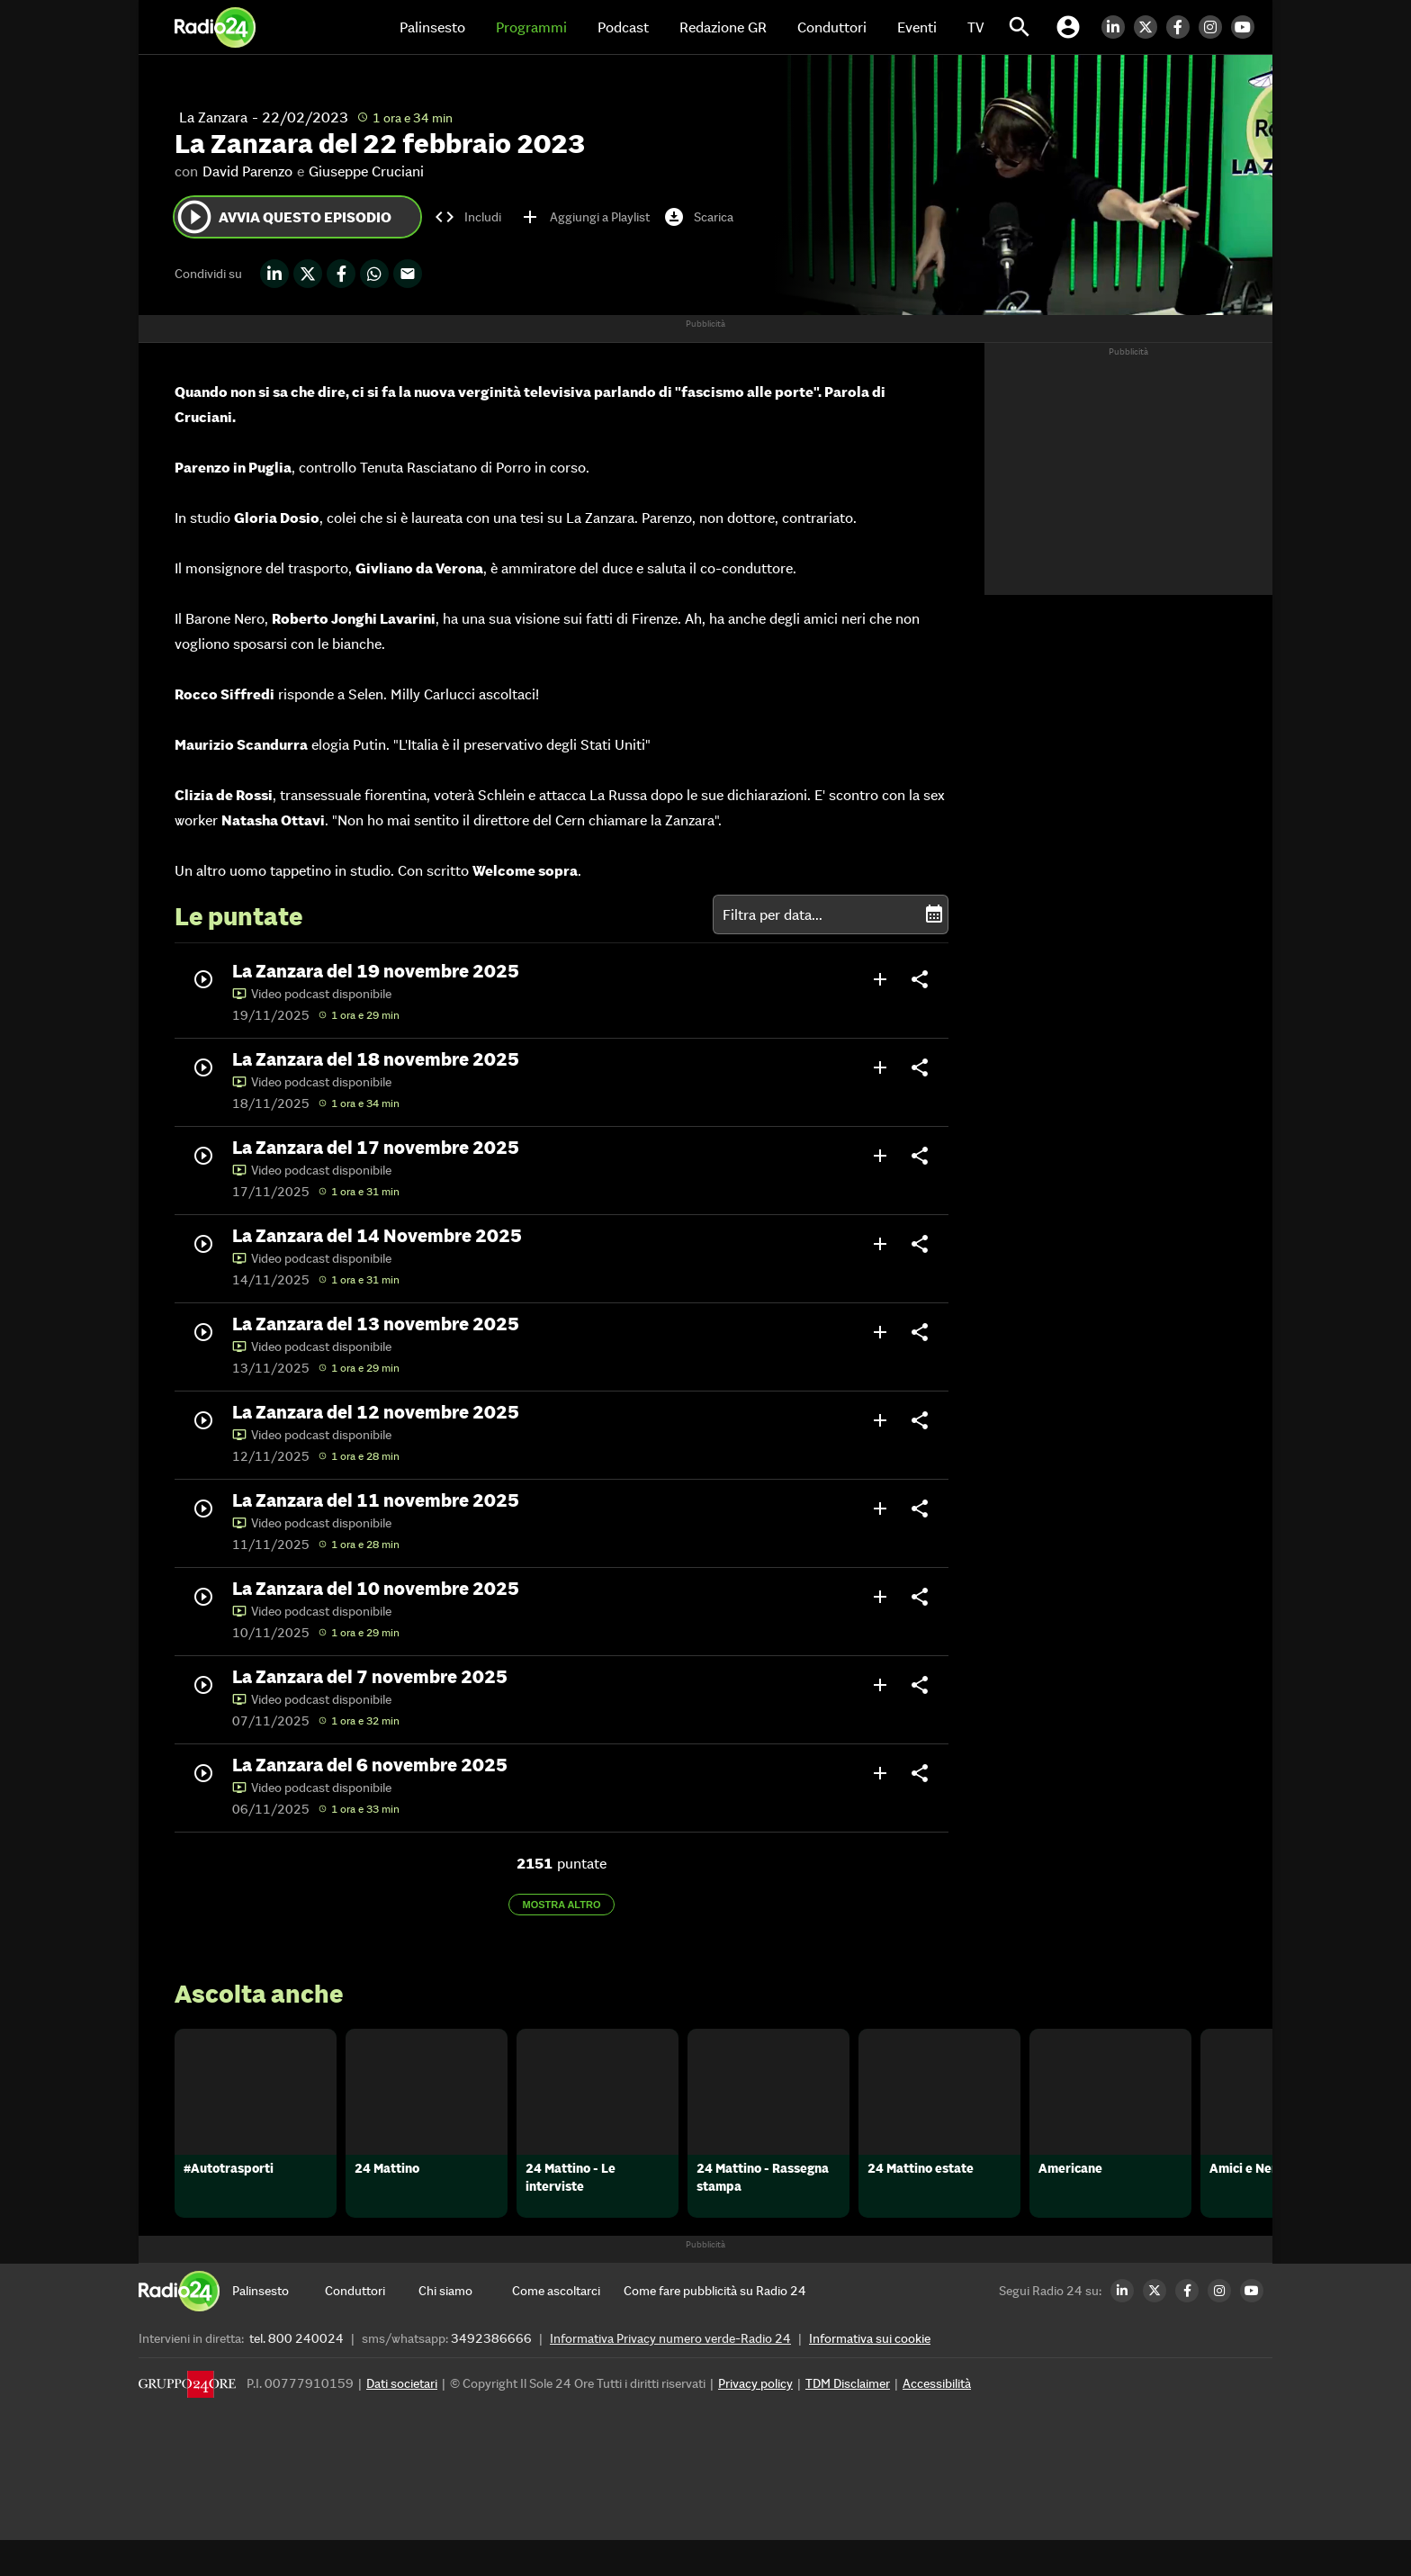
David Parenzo (247, 171)
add (880, 979)
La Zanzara (213, 117)
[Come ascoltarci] (559, 2327)
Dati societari (401, 2419)
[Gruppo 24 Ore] (187, 2424)
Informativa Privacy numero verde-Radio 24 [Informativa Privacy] (670, 2374)
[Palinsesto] (279, 2327)
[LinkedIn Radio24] (1117, 27)
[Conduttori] (371, 2327)
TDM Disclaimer (847, 2419)
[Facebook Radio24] (1182, 27)
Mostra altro (562, 1904)
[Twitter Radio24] (1150, 27)
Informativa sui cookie (869, 2374)
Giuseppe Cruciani (366, 171)
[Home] (215, 27)
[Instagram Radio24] (1215, 27)
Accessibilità (937, 2419)
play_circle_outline (194, 217)
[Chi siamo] (465, 2327)
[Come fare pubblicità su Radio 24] (715, 2327)
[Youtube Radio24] (1247, 27)
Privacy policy (755, 2419)
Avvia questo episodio (283, 217)
